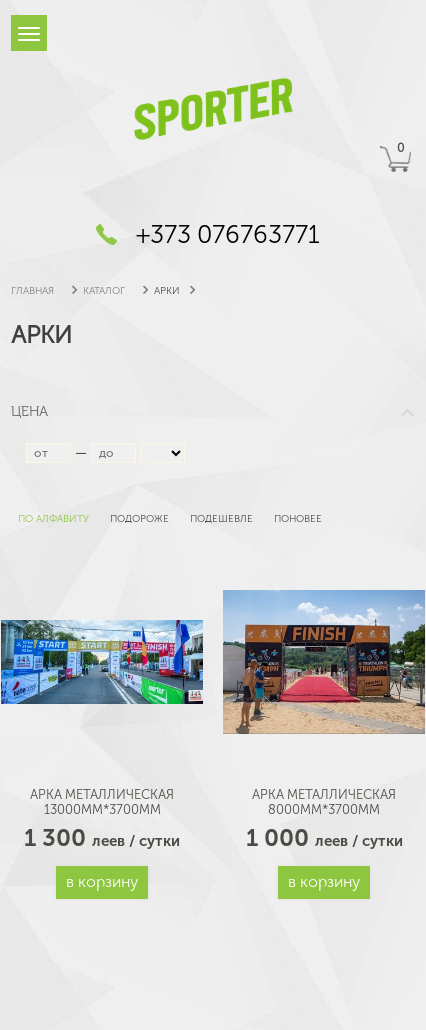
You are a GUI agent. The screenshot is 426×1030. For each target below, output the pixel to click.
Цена (213, 411)
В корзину (102, 881)
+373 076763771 (228, 234)
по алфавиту (52, 519)
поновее (296, 519)
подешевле (220, 519)
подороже (138, 519)
